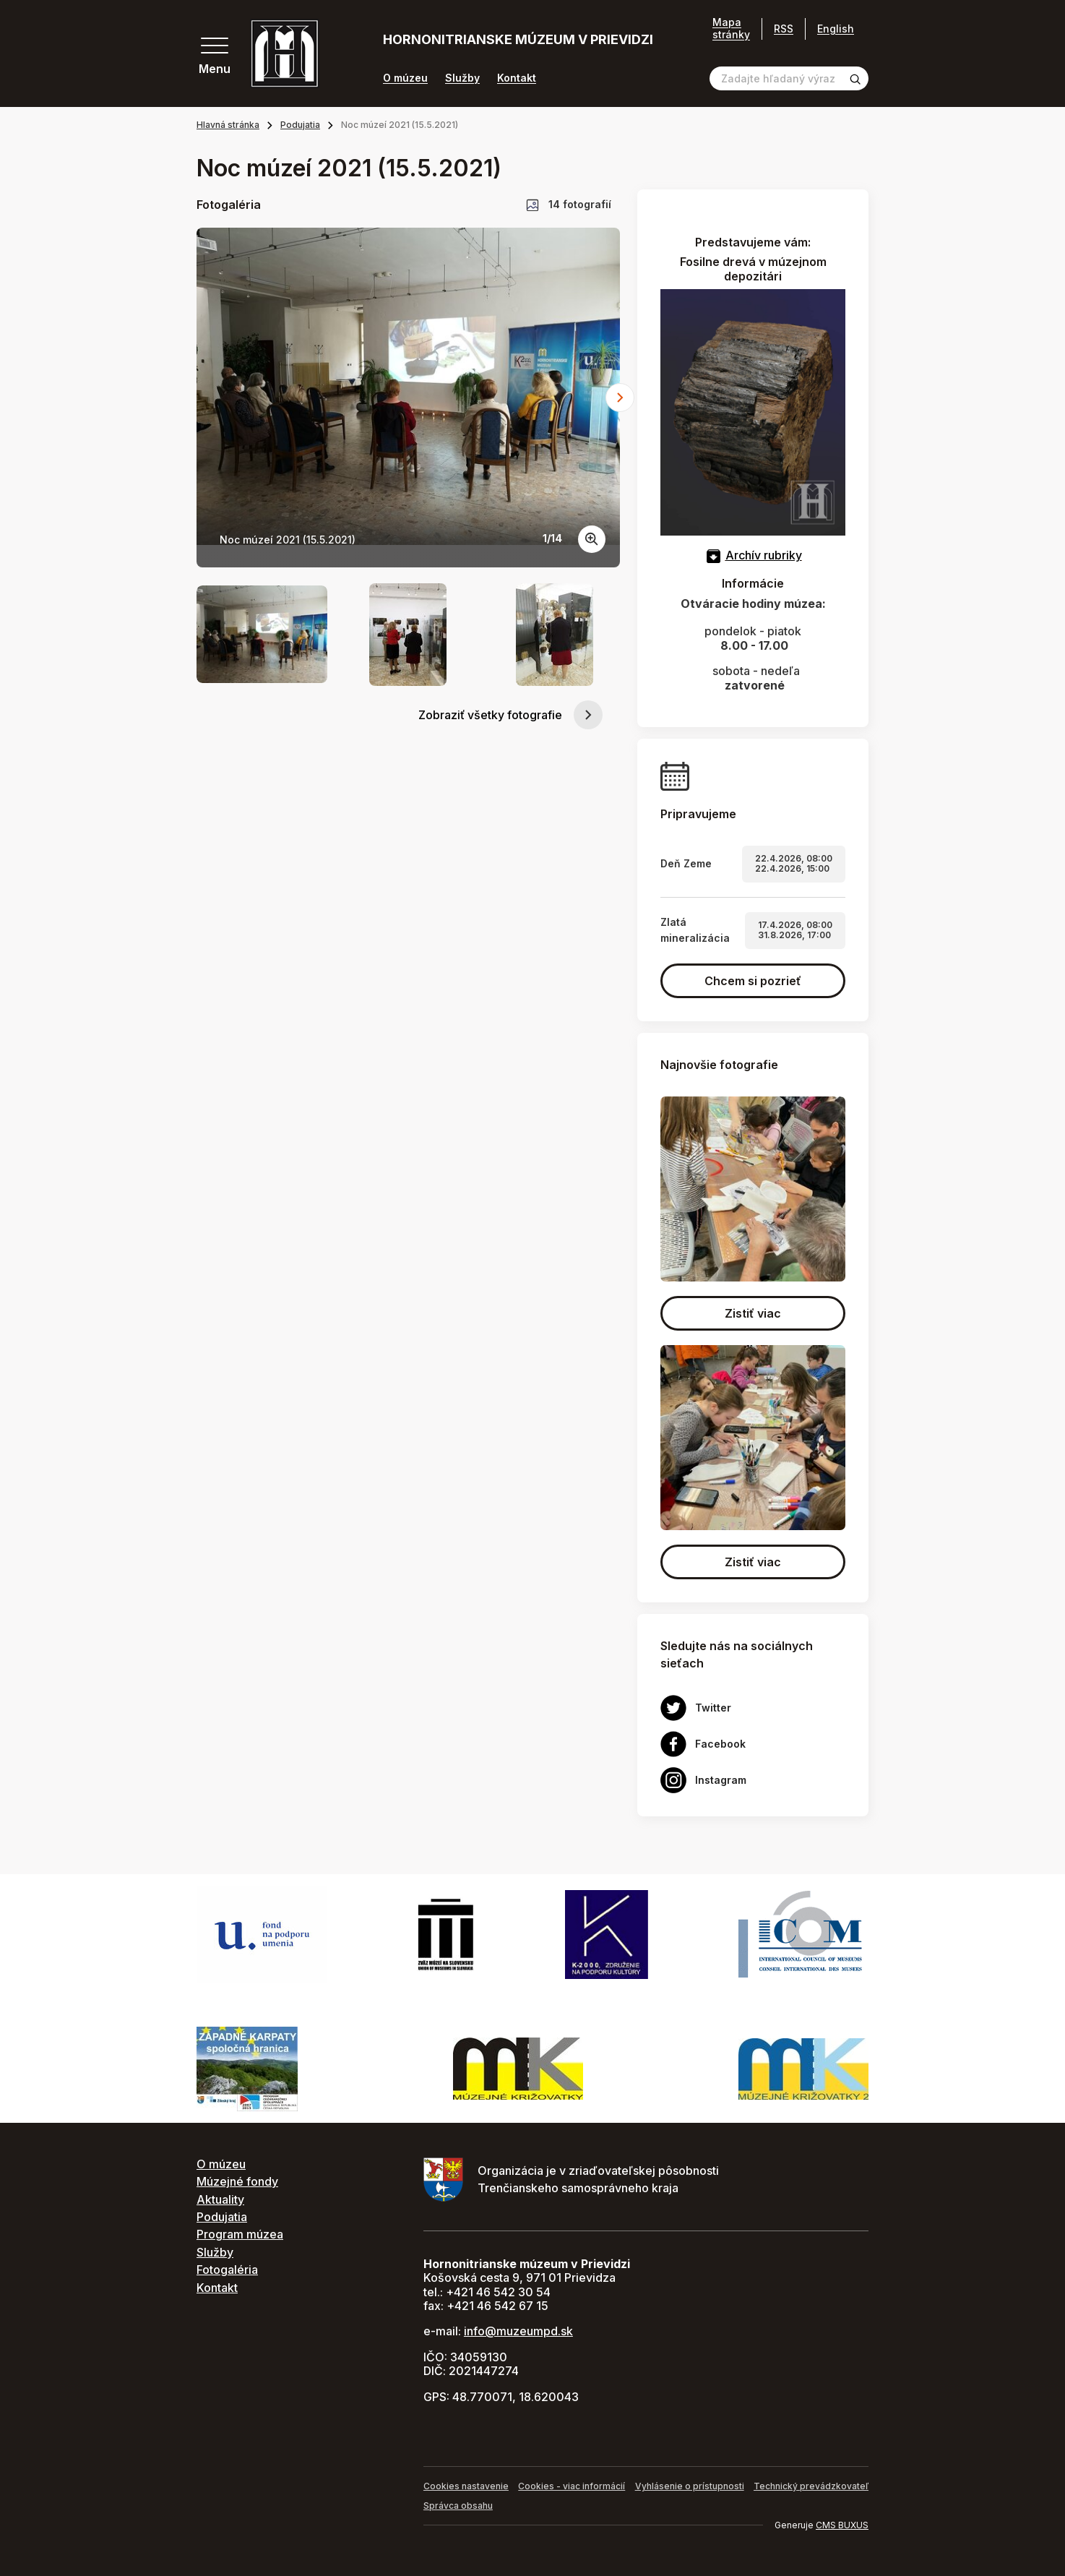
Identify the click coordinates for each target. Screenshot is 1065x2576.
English (835, 28)
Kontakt (516, 78)
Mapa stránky (731, 28)
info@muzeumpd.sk (518, 2331)
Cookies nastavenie (466, 2486)
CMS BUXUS (842, 2525)
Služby (462, 78)
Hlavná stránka (228, 124)
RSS (783, 28)
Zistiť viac (753, 1313)
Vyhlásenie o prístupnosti (689, 2486)
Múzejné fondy (237, 2181)
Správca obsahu (458, 2505)
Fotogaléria (227, 2269)
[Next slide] (619, 397)
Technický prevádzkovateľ (811, 2486)
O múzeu (405, 78)
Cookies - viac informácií (571, 2486)
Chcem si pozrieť (752, 981)
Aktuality (220, 2199)
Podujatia (300, 124)
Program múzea (240, 2234)
